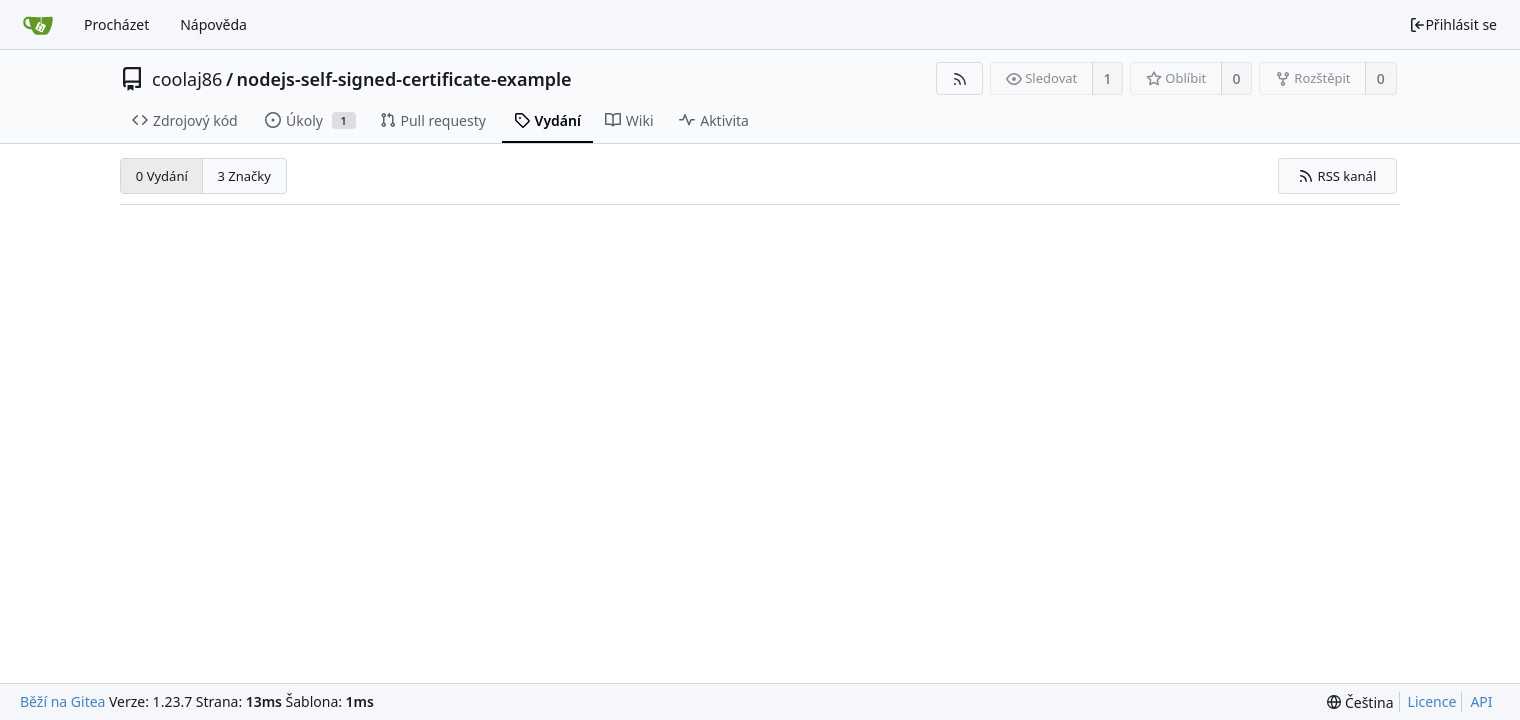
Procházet (116, 24)
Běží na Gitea (62, 701)
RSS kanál (1337, 176)
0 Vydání (162, 176)
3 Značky (243, 176)
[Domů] (38, 25)
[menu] (1360, 702)
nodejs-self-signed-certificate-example (404, 79)
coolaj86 (187, 79)
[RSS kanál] (959, 78)
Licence (1432, 701)
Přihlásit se (1453, 24)
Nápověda (213, 24)
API (1481, 701)
